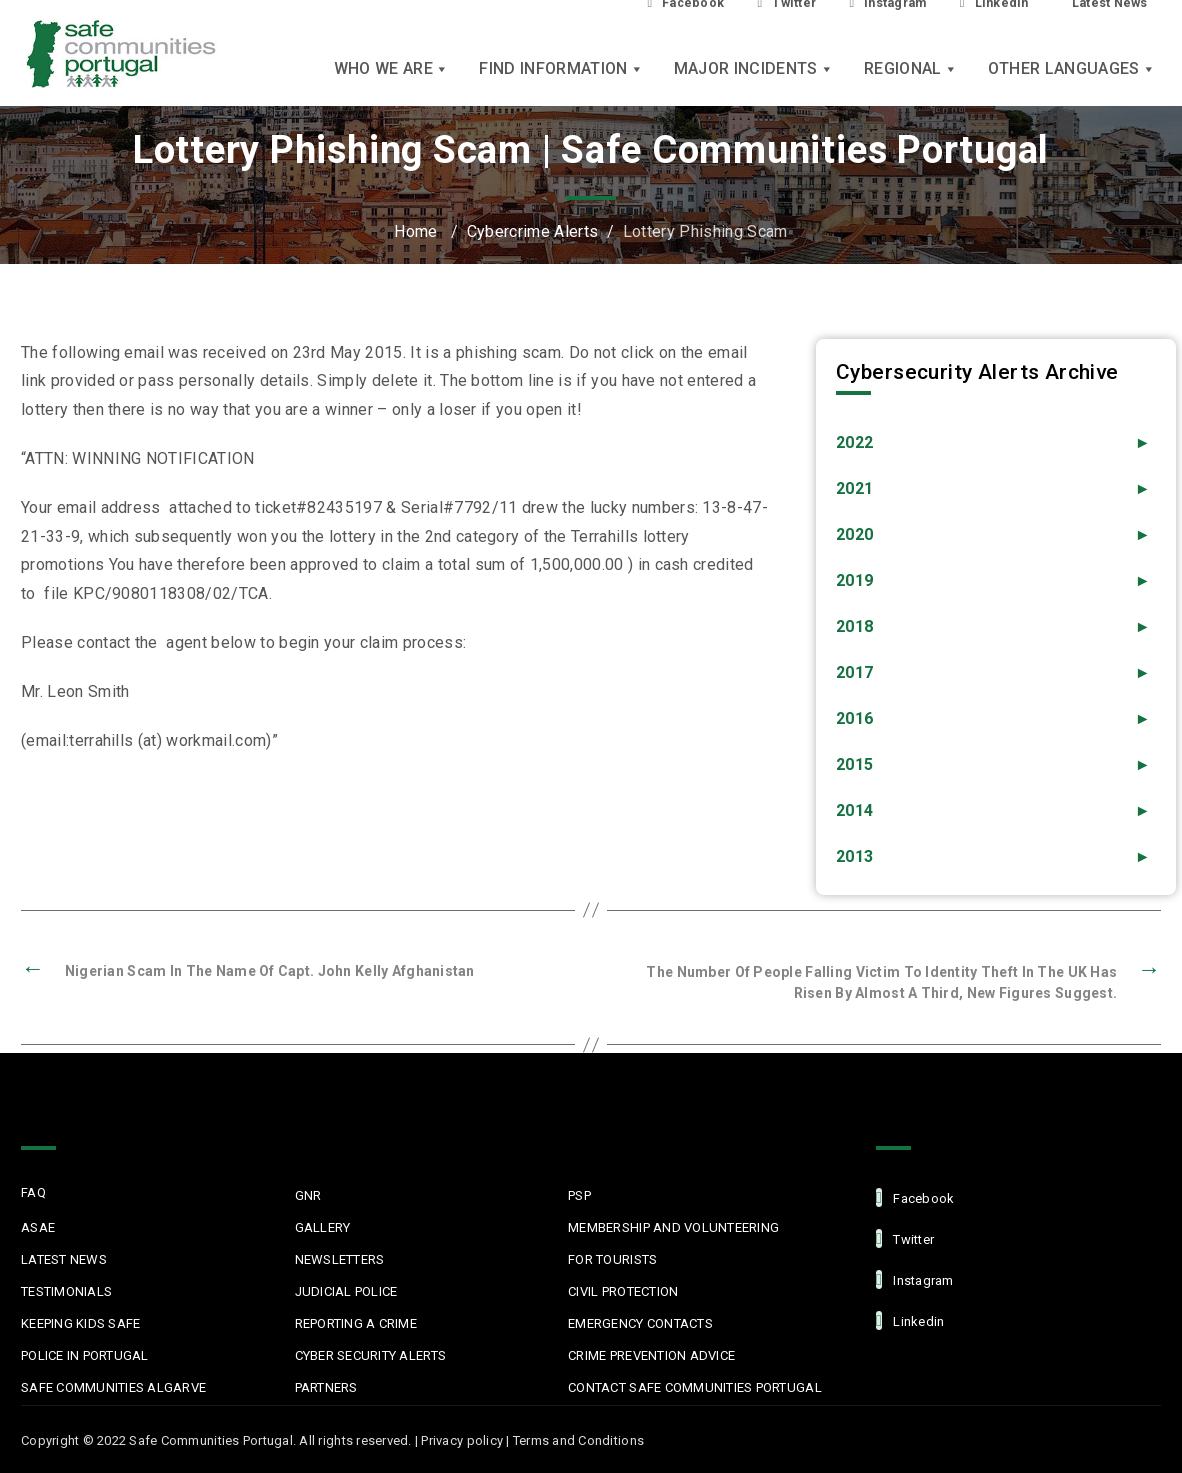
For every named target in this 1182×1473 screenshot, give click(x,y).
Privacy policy (462, 1440)
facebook (915, 1197)
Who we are (392, 70)
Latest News (64, 1259)
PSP (579, 1195)
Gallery (323, 1227)
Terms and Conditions (578, 1440)
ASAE (38, 1227)
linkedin (910, 1320)
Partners (326, 1387)
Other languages (1072, 70)
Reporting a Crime (356, 1323)
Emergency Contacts (640, 1323)
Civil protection (623, 1291)
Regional (911, 70)
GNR (308, 1195)
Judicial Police (346, 1291)
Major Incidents (754, 70)
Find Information (561, 70)
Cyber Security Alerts (370, 1355)
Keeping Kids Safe (80, 1323)
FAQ (33, 1192)
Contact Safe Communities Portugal (695, 1387)
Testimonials (66, 1291)
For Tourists (612, 1259)
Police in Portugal (85, 1355)
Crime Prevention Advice (651, 1355)
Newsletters (340, 1259)
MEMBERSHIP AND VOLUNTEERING (673, 1227)
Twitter (905, 1238)
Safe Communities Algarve (113, 1387)
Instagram (915, 1279)
